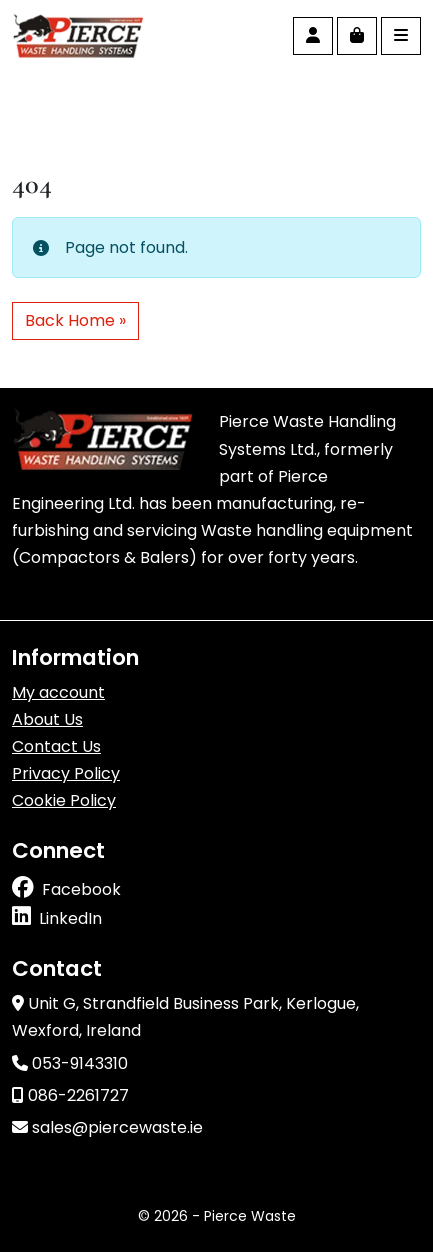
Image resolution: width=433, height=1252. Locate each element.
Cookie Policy (64, 800)
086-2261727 (70, 1095)
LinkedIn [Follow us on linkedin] (70, 918)
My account (58, 692)
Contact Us (56, 746)
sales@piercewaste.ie (107, 1127)
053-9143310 (70, 1063)
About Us (47, 719)
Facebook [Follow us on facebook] (81, 889)
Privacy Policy (66, 773)
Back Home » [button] (75, 320)
